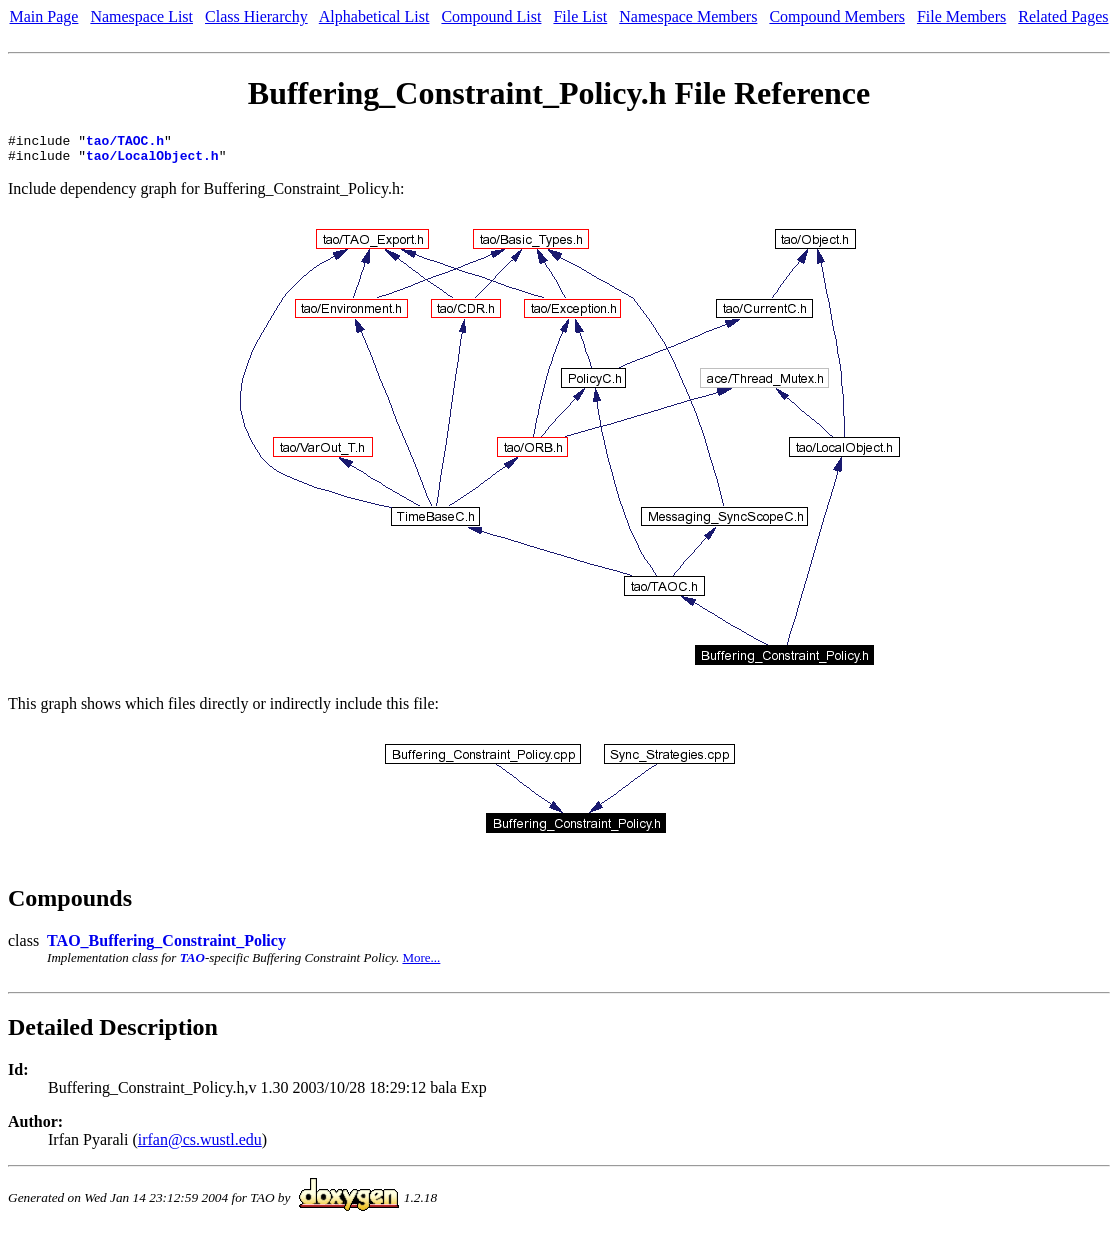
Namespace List (141, 16)
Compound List (491, 16)
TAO (192, 963)
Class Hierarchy (256, 16)
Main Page (44, 16)
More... (421, 963)
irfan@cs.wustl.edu (200, 1145)
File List (580, 16)
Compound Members (837, 16)
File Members (961, 16)
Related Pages (1063, 16)
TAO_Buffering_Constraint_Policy (166, 946)
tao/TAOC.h (125, 143)
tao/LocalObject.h (152, 161)
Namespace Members (688, 16)
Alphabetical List (374, 16)
